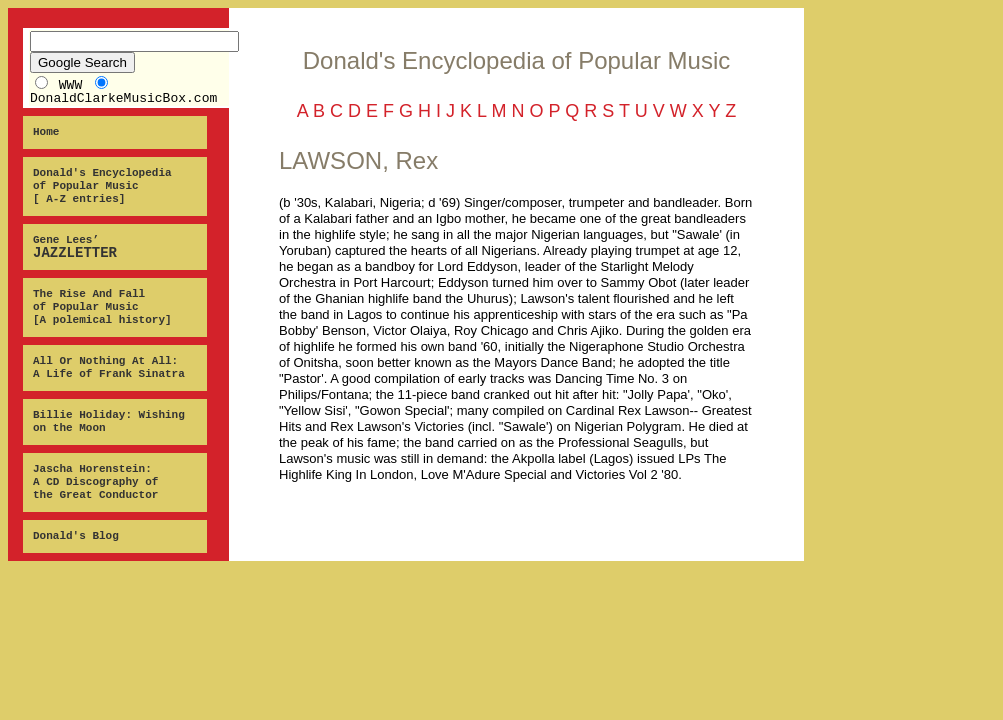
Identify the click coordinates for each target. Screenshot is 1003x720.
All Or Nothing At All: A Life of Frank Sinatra (109, 367)
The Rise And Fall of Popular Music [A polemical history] (102, 307)
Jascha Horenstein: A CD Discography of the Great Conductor (95, 482)
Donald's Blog (76, 536)
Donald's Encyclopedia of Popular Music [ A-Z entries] (102, 186)
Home (46, 132)
